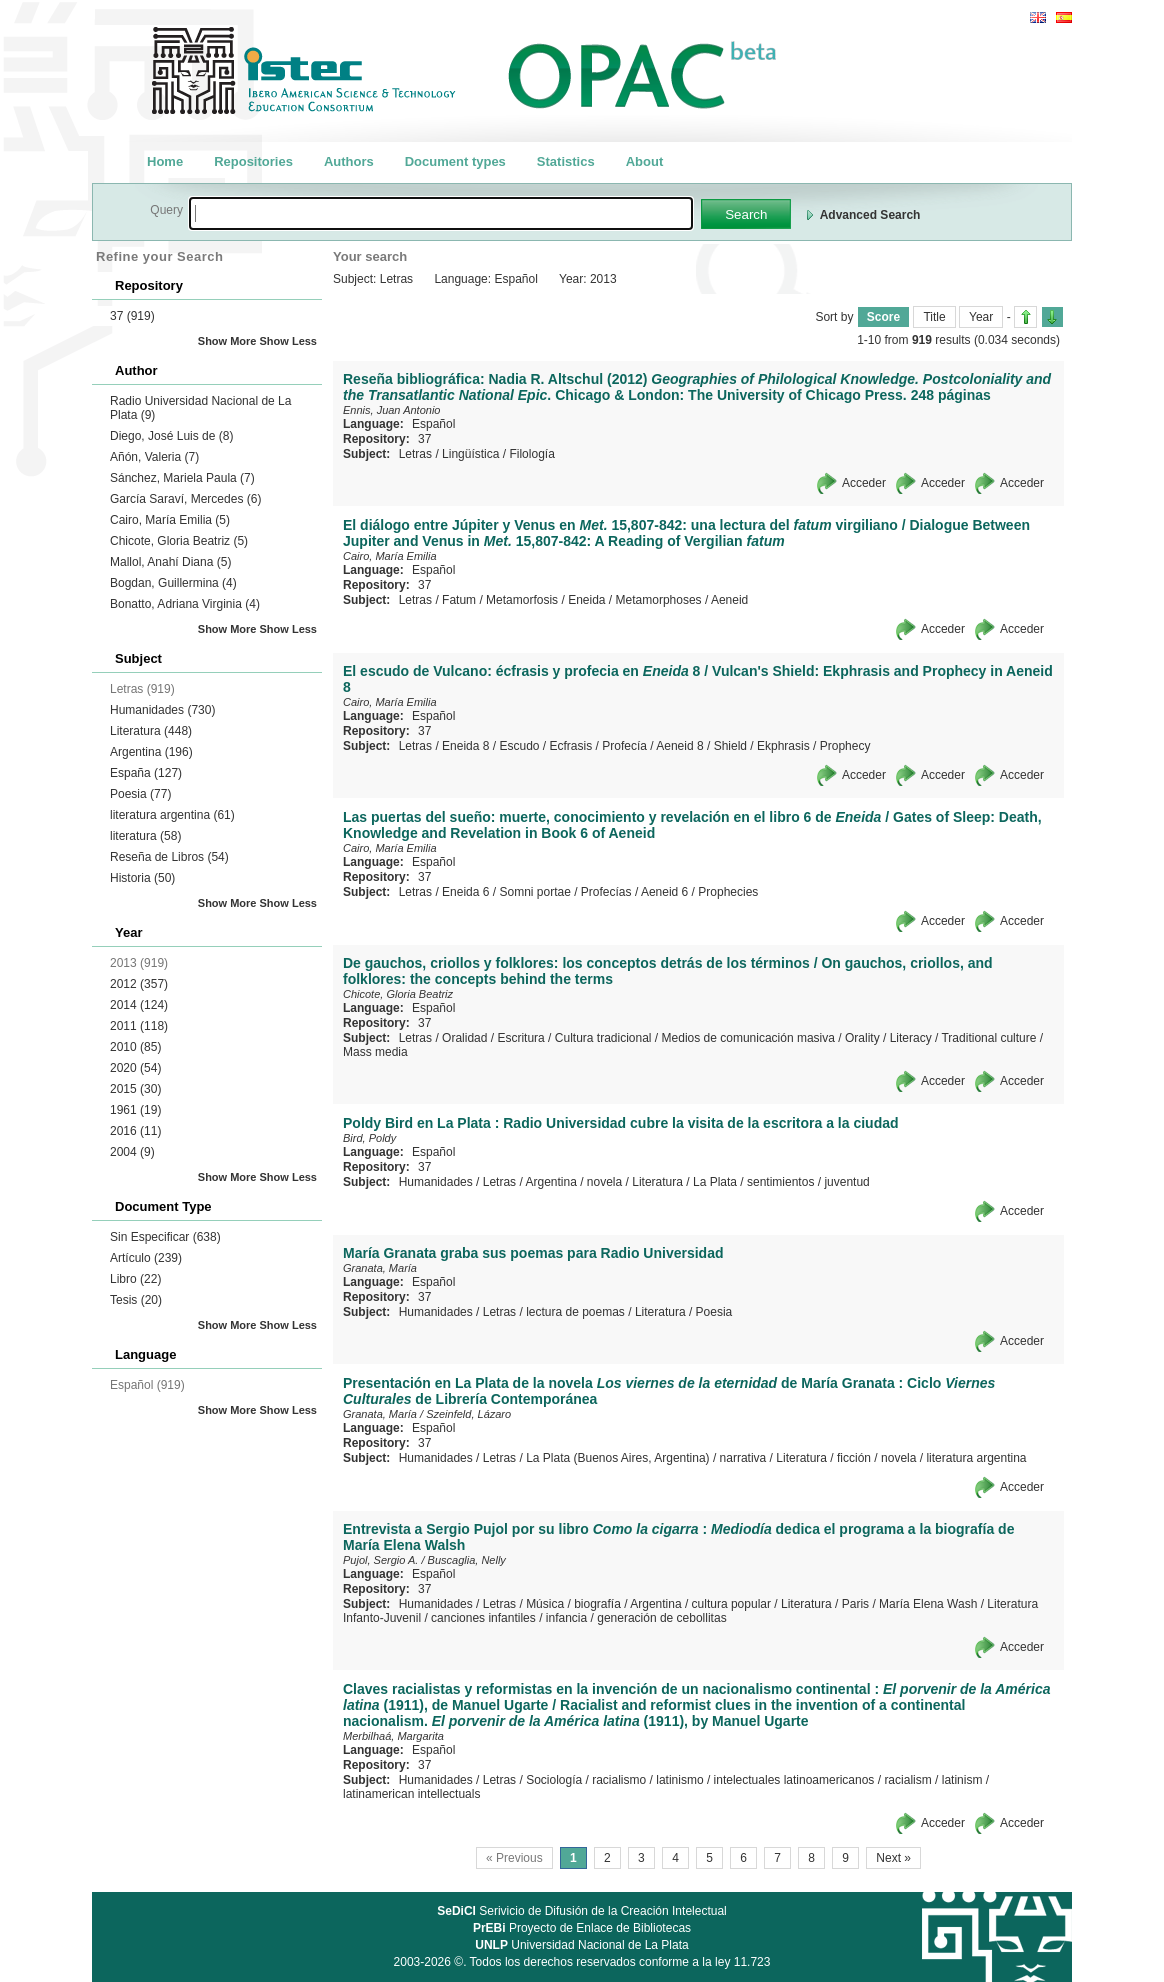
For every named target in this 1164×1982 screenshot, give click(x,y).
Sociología (554, 1780)
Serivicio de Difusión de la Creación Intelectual (582, 1911)
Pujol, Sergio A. (380, 1560)
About (645, 161)
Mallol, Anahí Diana (170, 562)
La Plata (715, 1182)
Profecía (624, 746)
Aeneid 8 (679, 746)
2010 (135, 1047)
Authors (349, 161)
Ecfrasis (571, 746)
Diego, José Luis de (171, 436)
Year (981, 317)
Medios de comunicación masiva (748, 1038)
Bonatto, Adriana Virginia (185, 604)
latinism (962, 1780)
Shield (730, 746)
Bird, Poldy (369, 1138)
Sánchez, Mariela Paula (182, 478)
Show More (227, 341)
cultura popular (731, 1604)
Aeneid (729, 600)
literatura (145, 836)
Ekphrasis (783, 746)
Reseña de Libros (169, 857)
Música (545, 1604)
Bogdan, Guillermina (173, 583)
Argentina (151, 752)
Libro (135, 1279)
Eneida (586, 600)
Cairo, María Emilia (170, 520)
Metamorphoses (659, 600)
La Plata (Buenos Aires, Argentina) (617, 1458)
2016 (135, 1131)
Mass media (375, 1052)
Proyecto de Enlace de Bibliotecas (582, 1928)
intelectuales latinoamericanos (794, 1780)
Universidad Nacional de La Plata (581, 1945)
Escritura (520, 1038)
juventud (846, 1182)
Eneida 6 (465, 892)
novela (604, 1182)
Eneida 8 (465, 746)
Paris (855, 1604)
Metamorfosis (522, 600)
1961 (135, 1110)
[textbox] (441, 213)
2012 (139, 984)
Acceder (864, 483)
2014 (139, 1005)
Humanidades (162, 710)
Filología (531, 454)
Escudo (519, 746)
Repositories (253, 161)
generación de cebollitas (661, 1618)
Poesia (140, 794)
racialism (907, 1780)
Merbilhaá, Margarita (393, 1736)
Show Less (288, 341)
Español (433, 424)
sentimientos (780, 1182)
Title (934, 317)
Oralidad (464, 1038)
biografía (597, 1604)
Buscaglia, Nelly (467, 1560)
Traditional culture (988, 1038)
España (146, 773)
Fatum (459, 600)
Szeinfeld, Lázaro (468, 1414)
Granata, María (380, 1268)
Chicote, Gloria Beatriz (179, 541)
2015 (135, 1089)
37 (132, 316)
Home (165, 161)
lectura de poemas (575, 1312)
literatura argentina (172, 815)
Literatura (151, 731)
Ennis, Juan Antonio (391, 410)
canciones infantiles (483, 1618)
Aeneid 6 (664, 892)
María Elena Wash (928, 1604)
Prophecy (845, 746)
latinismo (679, 1780)
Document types (455, 161)
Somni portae (534, 892)
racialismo (619, 1780)
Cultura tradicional (603, 1038)
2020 (135, 1068)
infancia (566, 1618)
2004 (132, 1152)
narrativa (743, 1458)
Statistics (566, 161)
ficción (854, 1458)
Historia (142, 878)
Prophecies (728, 892)
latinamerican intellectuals (411, 1794)
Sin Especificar (165, 1237)
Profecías (606, 892)
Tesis (136, 1300)
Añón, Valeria (154, 457)
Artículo (146, 1258)
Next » (893, 1858)
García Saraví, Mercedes (185, 499)
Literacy (911, 1038)
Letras (415, 454)
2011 (139, 1026)
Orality (862, 1038)
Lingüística (470, 454)
